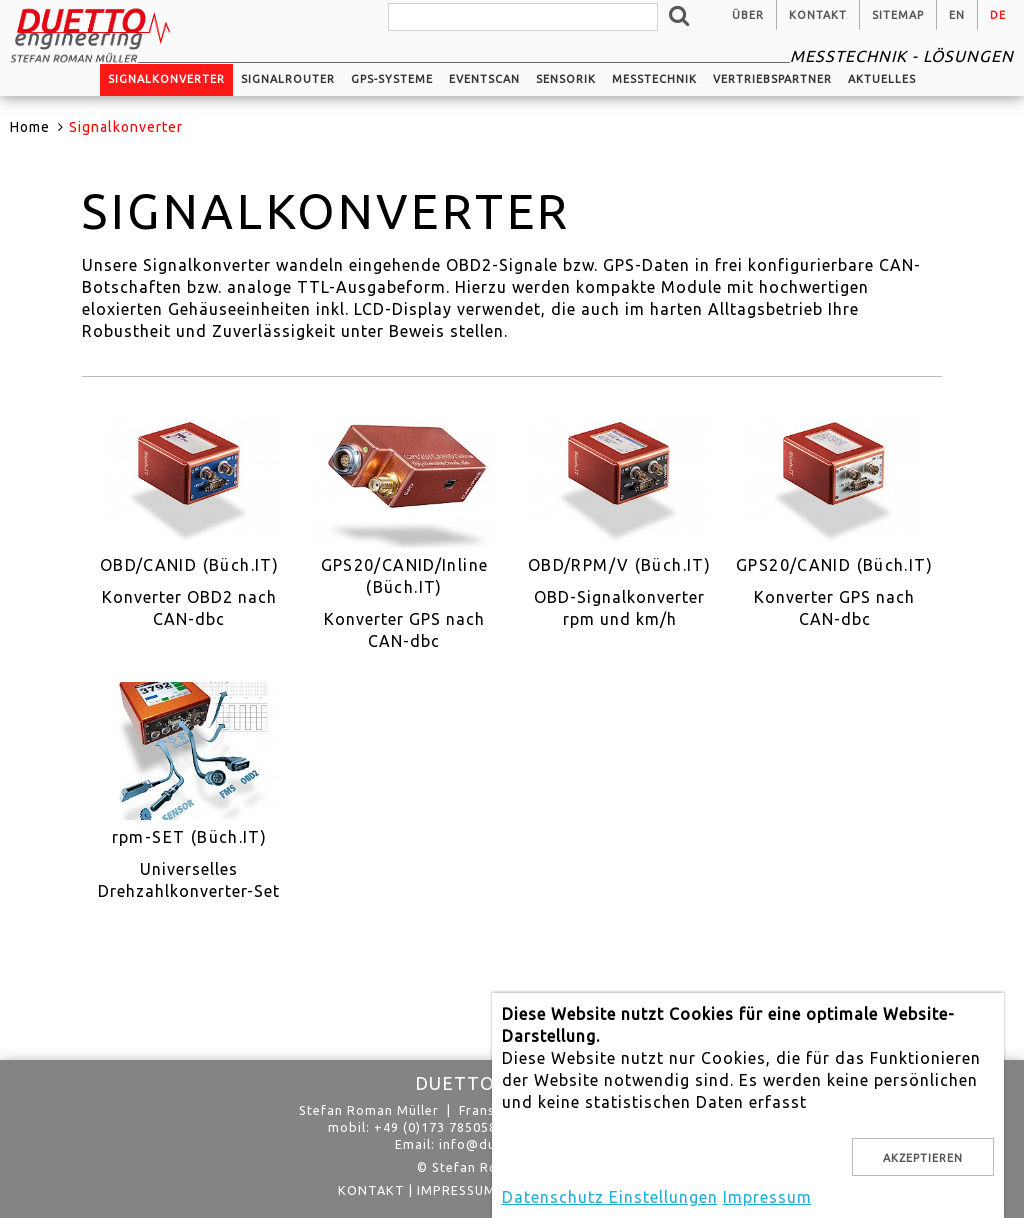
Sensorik (566, 79)
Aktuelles (882, 79)
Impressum (456, 1190)
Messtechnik (654, 79)
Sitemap (898, 15)
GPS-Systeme (392, 79)
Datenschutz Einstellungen (610, 1197)
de (998, 15)
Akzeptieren (923, 1158)
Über (748, 15)
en (957, 15)
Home (30, 127)
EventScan (484, 79)
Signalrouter (288, 79)
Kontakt (818, 15)
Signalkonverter (166, 79)
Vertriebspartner (772, 79)
